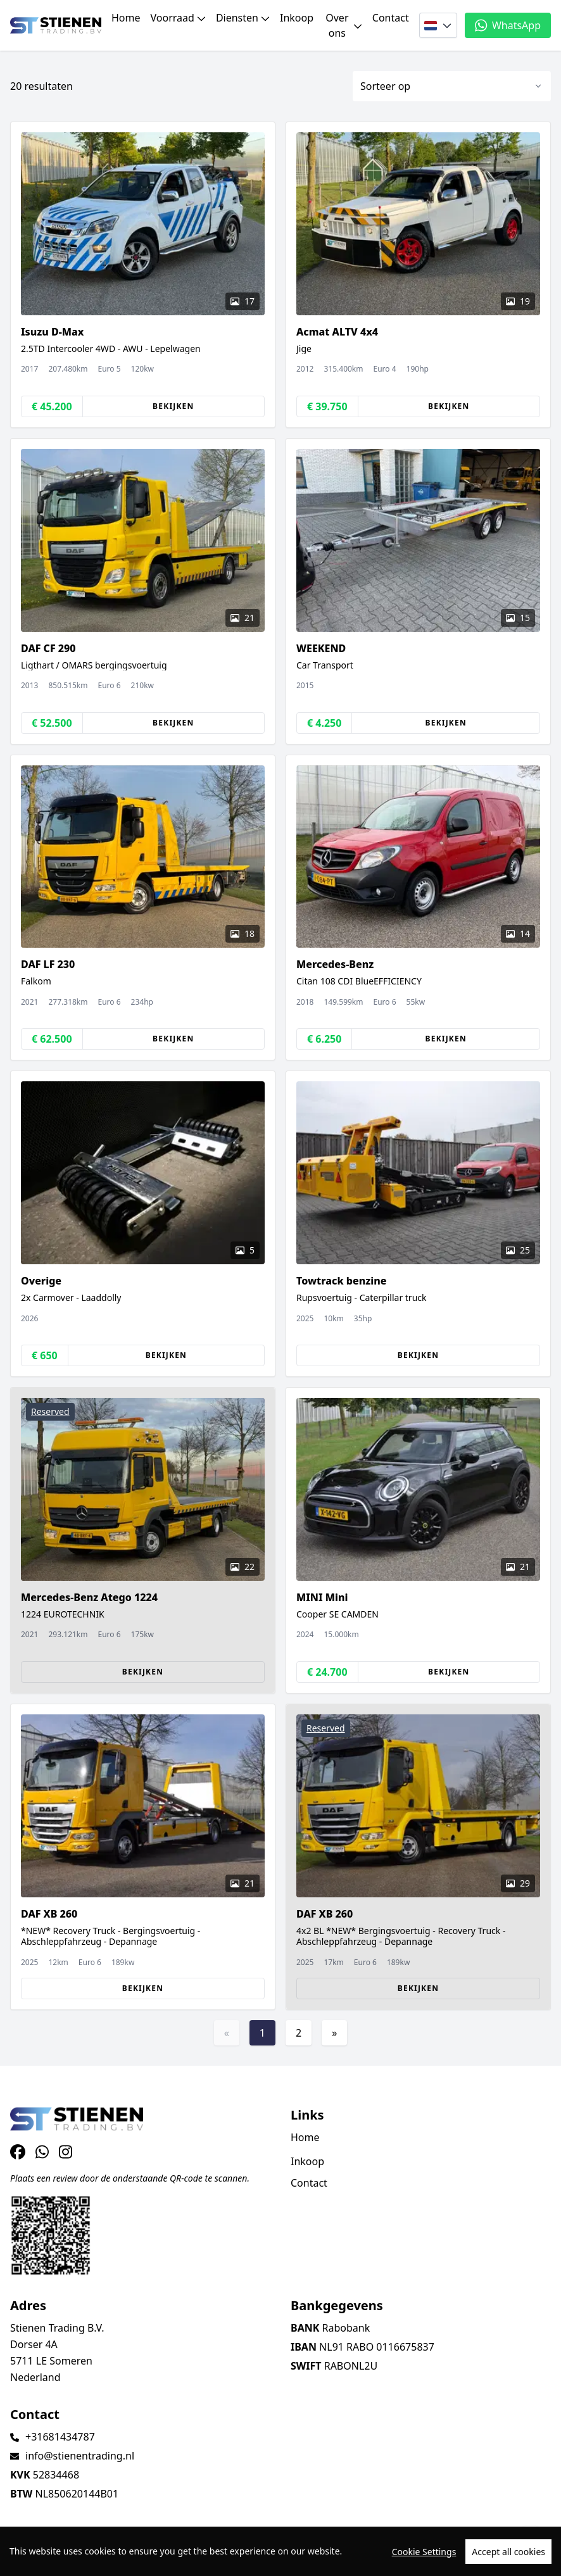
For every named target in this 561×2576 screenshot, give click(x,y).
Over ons (343, 25)
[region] (280, 2551)
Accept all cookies (508, 2552)
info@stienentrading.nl (79, 2456)
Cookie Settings (424, 2552)
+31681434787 (60, 2437)
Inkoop (296, 18)
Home (126, 18)
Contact (390, 18)
